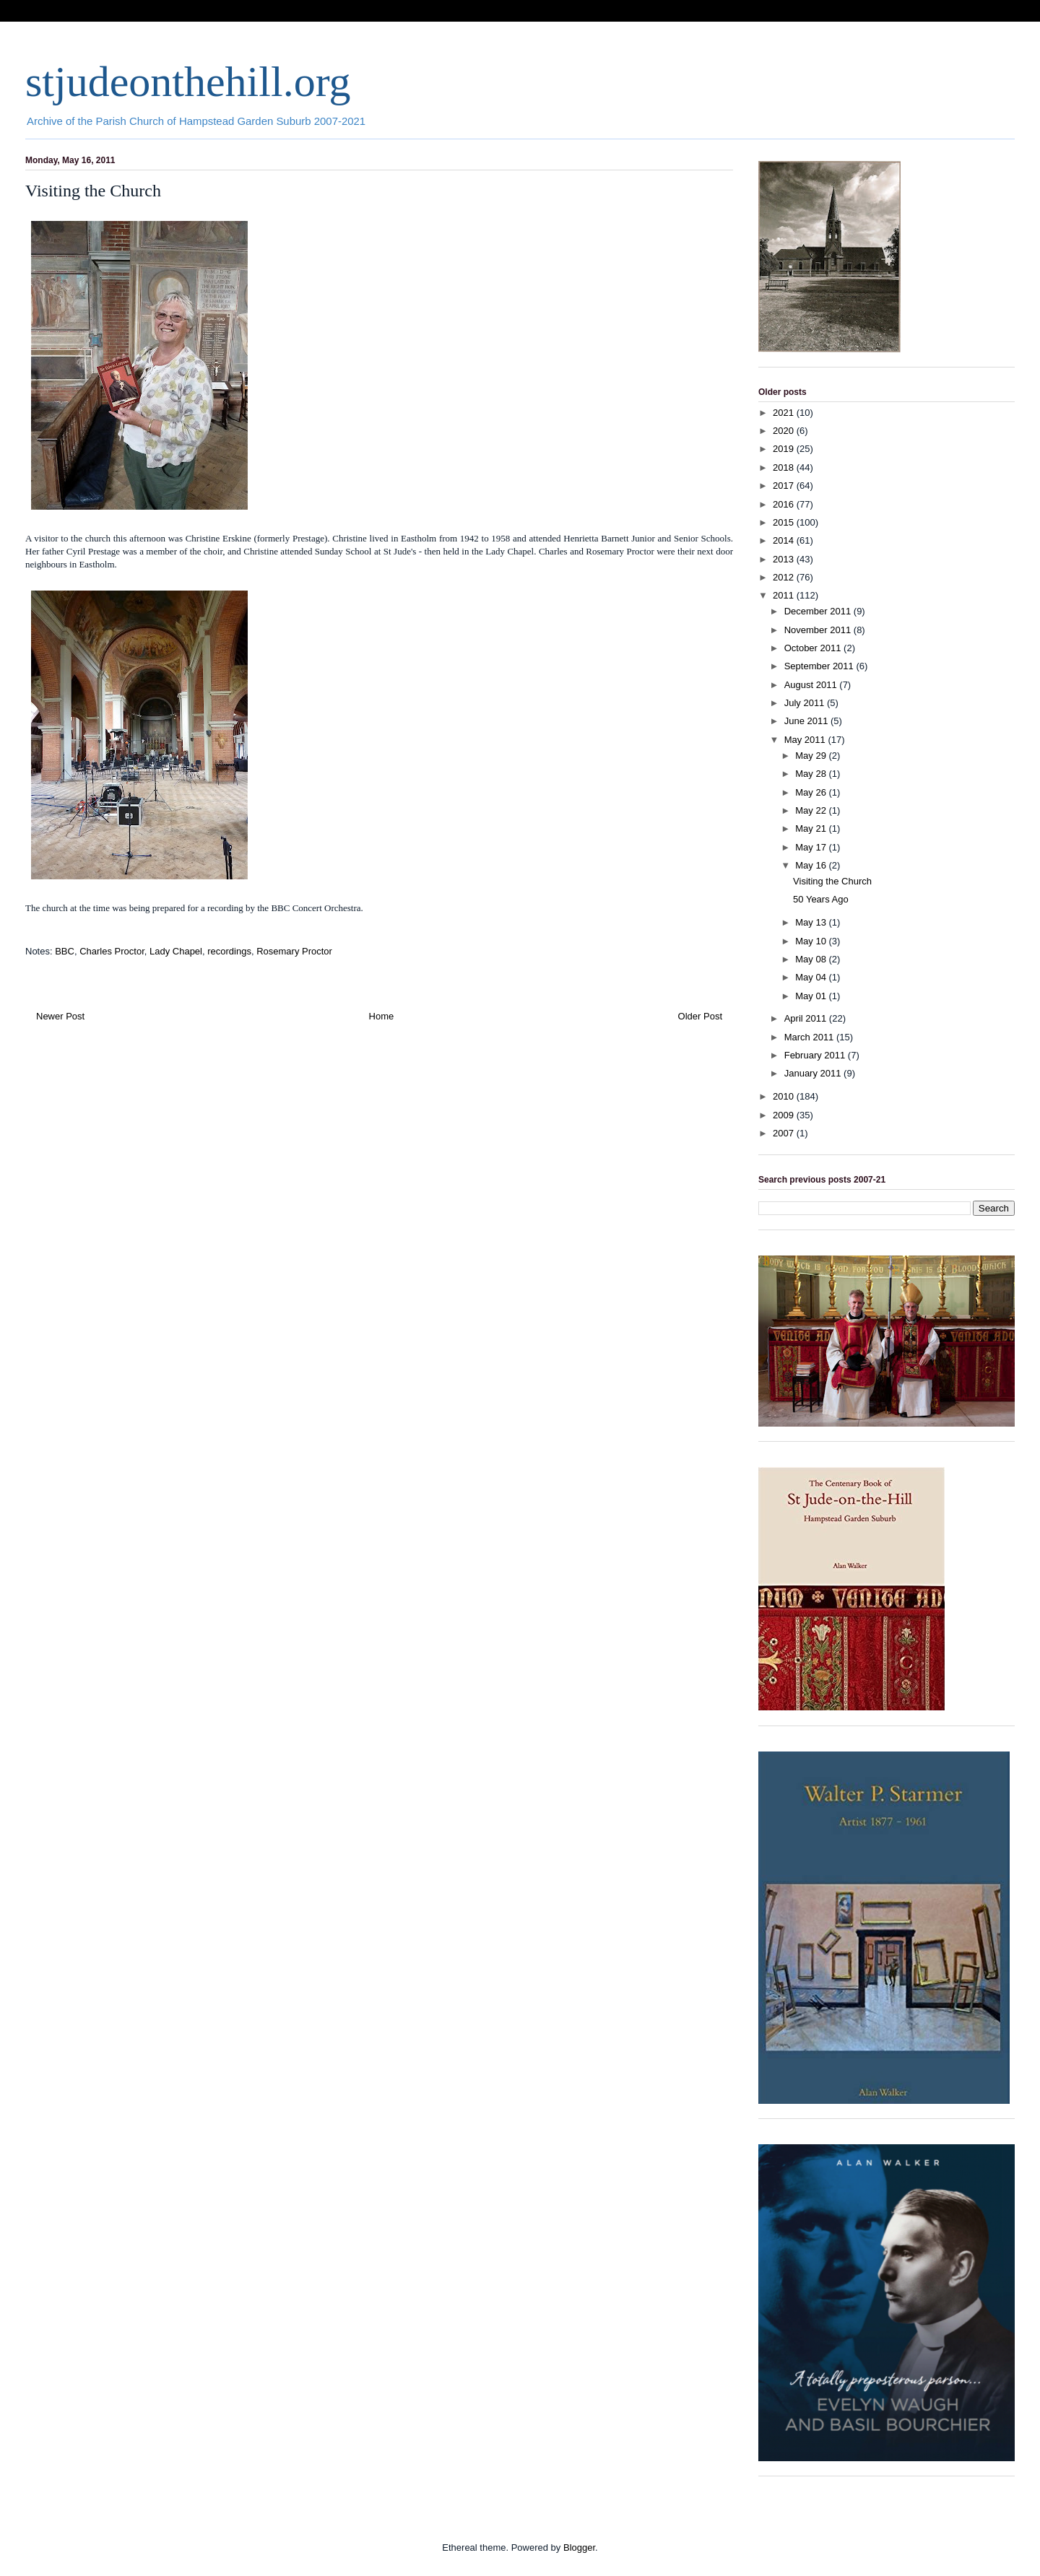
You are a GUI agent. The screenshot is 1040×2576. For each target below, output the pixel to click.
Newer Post (60, 1016)
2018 (785, 467)
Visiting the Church (832, 881)
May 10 (811, 941)
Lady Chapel (176, 951)
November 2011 (819, 630)
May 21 (811, 828)
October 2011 (814, 648)
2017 (785, 485)
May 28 (811, 773)
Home (381, 1016)
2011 (785, 595)
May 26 (811, 792)
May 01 (811, 996)
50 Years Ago (821, 899)
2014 (785, 540)
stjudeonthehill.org (188, 81)
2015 (785, 522)
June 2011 (807, 720)
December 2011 (819, 611)
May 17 (811, 847)
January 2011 (814, 1073)
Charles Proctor (111, 951)
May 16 (811, 865)
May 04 (811, 977)
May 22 (811, 810)
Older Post (700, 1016)
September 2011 (820, 666)
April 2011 (806, 1018)
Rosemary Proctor (294, 951)
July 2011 (805, 702)
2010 (785, 1096)
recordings (229, 951)
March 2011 (810, 1037)
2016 (785, 504)
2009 (785, 1115)
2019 (785, 448)
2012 (785, 577)
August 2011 (812, 684)
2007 (785, 1133)
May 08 (811, 959)
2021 (785, 412)
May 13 (811, 922)
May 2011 (806, 739)
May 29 (811, 755)
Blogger (579, 2547)
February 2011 (816, 1055)
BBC (64, 951)
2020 (785, 430)
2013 (785, 559)
